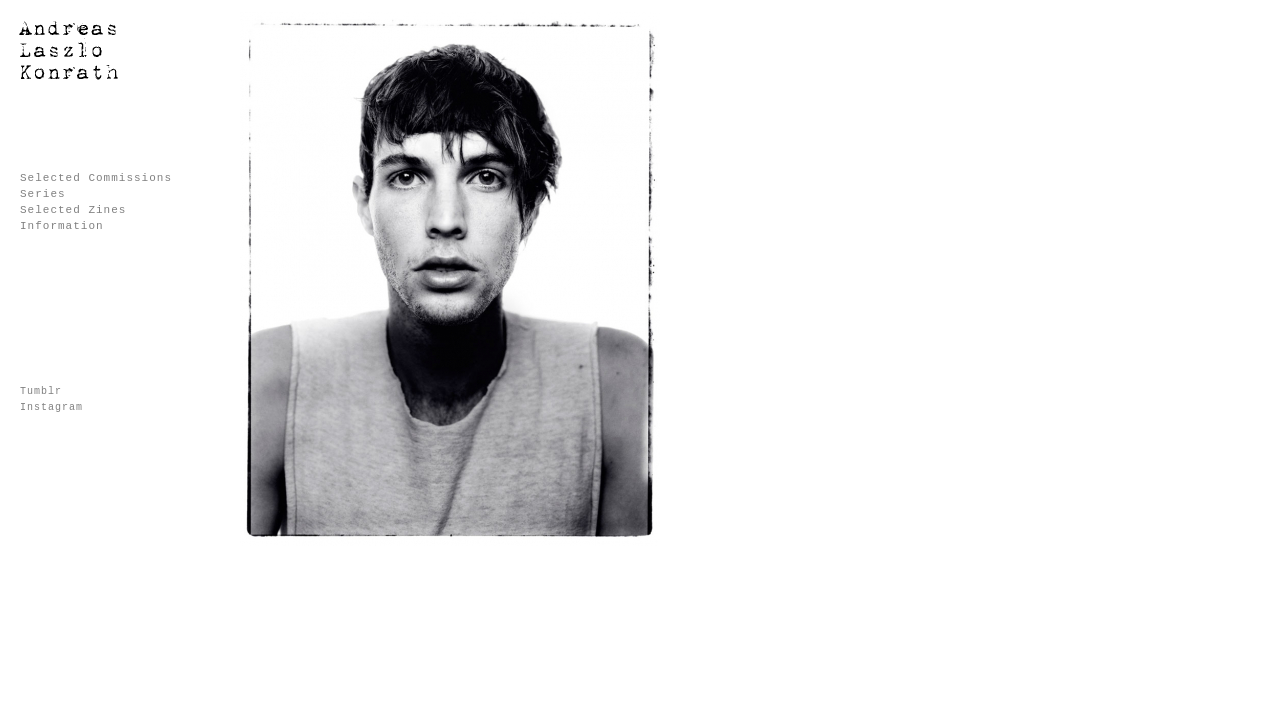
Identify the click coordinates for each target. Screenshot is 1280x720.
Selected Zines (73, 210)
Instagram (51, 407)
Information (62, 226)
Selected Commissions (96, 178)
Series (43, 194)
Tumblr (41, 391)
